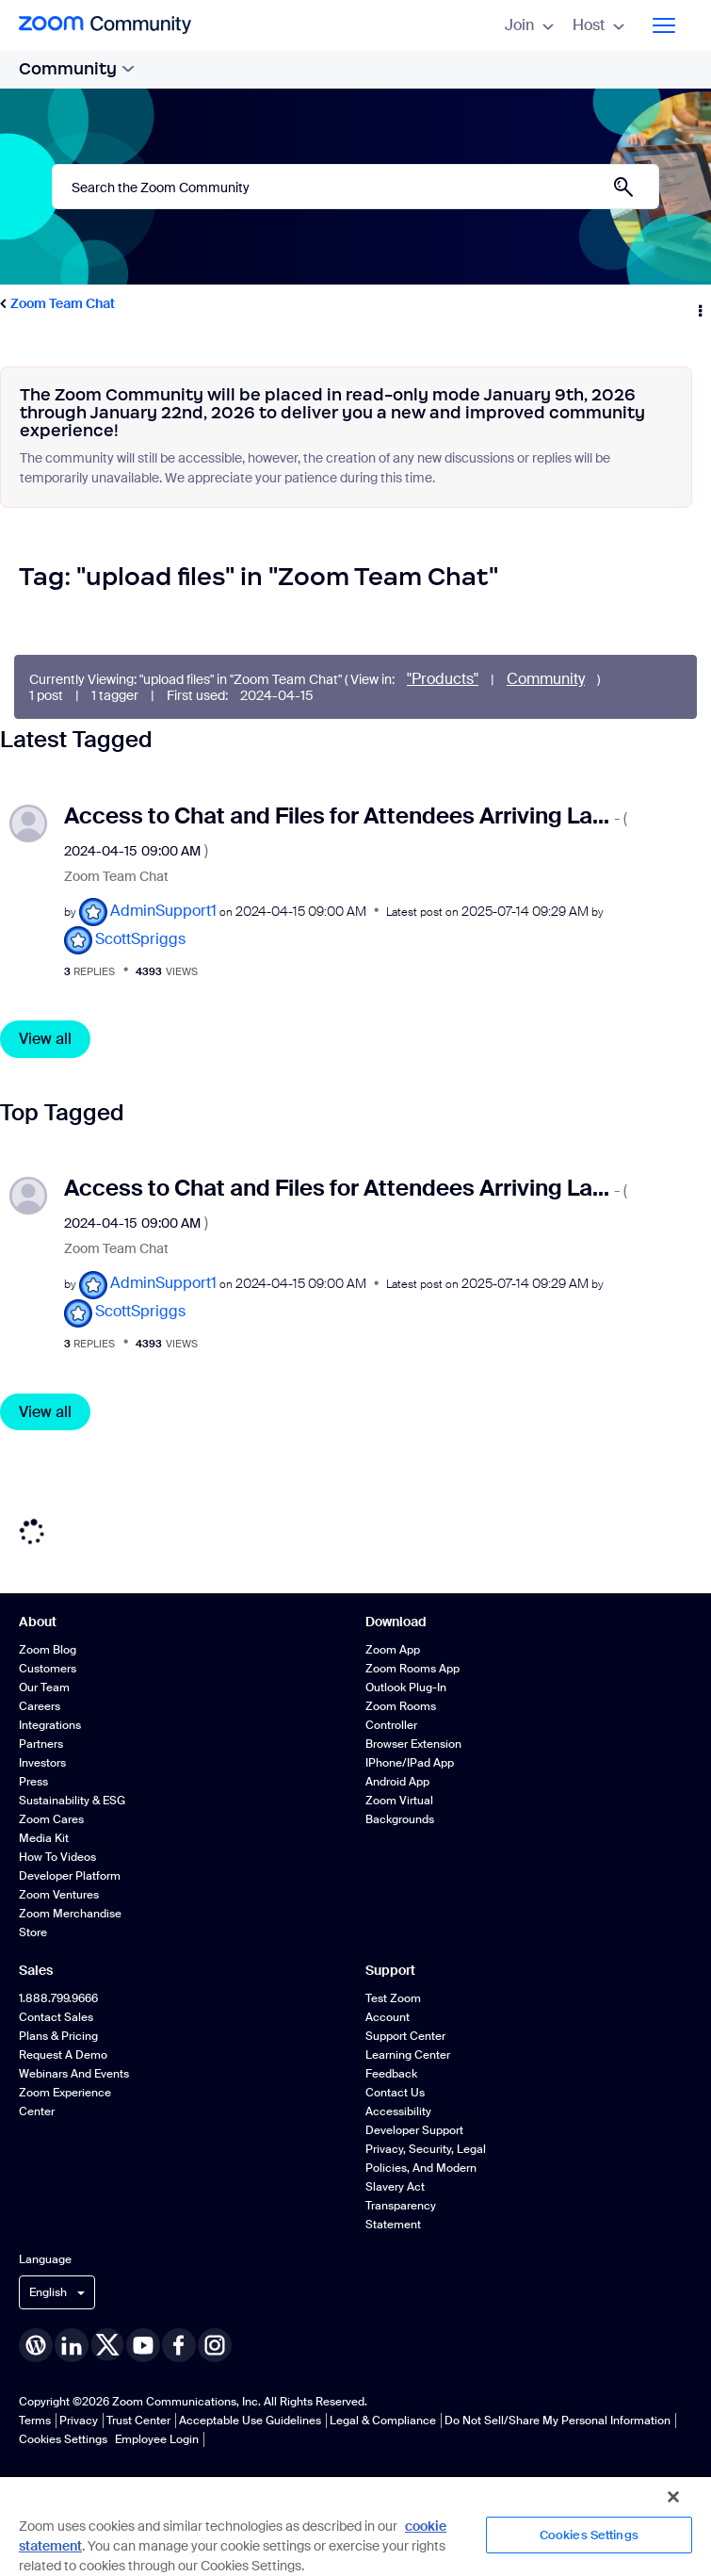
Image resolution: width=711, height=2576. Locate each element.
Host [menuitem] (598, 25)
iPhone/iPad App (409, 1762)
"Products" (442, 679)
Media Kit (44, 1838)
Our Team (44, 1687)
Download (396, 1621)
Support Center (405, 2036)
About (38, 1621)
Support (390, 1970)
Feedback (391, 2073)
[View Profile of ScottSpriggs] (140, 939)
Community (77, 68)
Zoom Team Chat (62, 303)
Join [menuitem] (529, 25)
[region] (355, 2525)
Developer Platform (70, 1875)
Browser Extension (413, 1744)
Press (33, 1781)
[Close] (673, 2497)
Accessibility (398, 2111)
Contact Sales (56, 2017)
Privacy (78, 2420)
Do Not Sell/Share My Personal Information (557, 2420)
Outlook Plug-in (405, 1687)
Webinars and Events (74, 2073)
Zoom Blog (47, 1649)
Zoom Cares (51, 1819)
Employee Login (157, 2439)
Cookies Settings (63, 2439)
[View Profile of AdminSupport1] (163, 911)
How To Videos (57, 1857)
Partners (41, 1744)
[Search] (355, 186)
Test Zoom (393, 1998)
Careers (39, 1706)
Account (387, 2017)
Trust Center (138, 2420)
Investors (42, 1762)
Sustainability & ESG (72, 1800)
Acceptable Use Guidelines (250, 2420)
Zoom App (392, 1649)
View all (45, 1039)
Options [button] (699, 304)
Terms (35, 2420)
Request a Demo (63, 2054)
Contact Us (395, 2092)
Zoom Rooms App (412, 1668)
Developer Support (414, 2130)
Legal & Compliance (383, 2420)
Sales (36, 1970)
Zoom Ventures (59, 1894)
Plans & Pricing (58, 2036)
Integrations (50, 1725)
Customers (47, 1668)
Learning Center (407, 2054)
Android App (397, 1781)
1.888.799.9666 (58, 1998)
